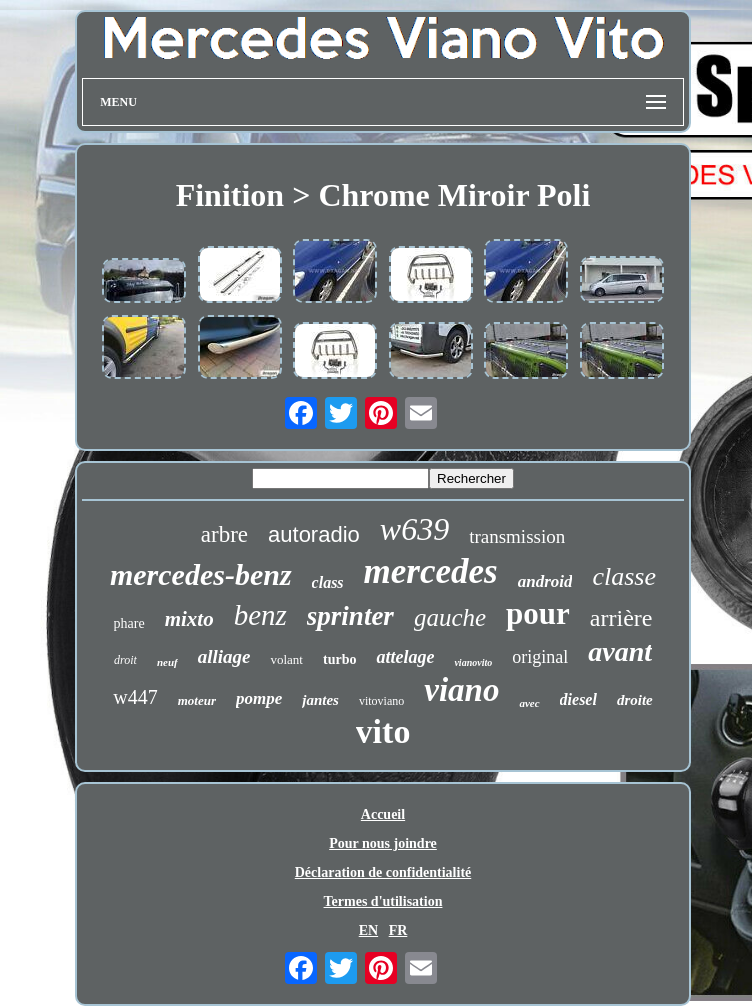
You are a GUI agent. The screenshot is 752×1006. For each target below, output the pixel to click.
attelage (405, 657)
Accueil (383, 814)
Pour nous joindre (383, 843)
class (328, 582)
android (545, 581)
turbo (339, 659)
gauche (450, 617)
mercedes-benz (201, 574)
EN (368, 930)
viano (461, 690)
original (540, 657)
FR (398, 930)
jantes (320, 700)
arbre (224, 534)
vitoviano (381, 701)
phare (129, 623)
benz (260, 615)
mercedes (431, 571)
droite (635, 700)
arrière (621, 618)
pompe (259, 698)
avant (620, 651)
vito (383, 731)
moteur (197, 700)
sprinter (350, 616)
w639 (414, 529)
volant (286, 659)
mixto (189, 619)
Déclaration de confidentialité (383, 872)
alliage (224, 656)
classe (624, 576)
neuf (167, 662)
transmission (517, 536)
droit (125, 660)
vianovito (473, 662)
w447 (135, 697)
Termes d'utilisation (383, 901)
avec (529, 703)
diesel (578, 699)
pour (538, 613)
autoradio (314, 534)
